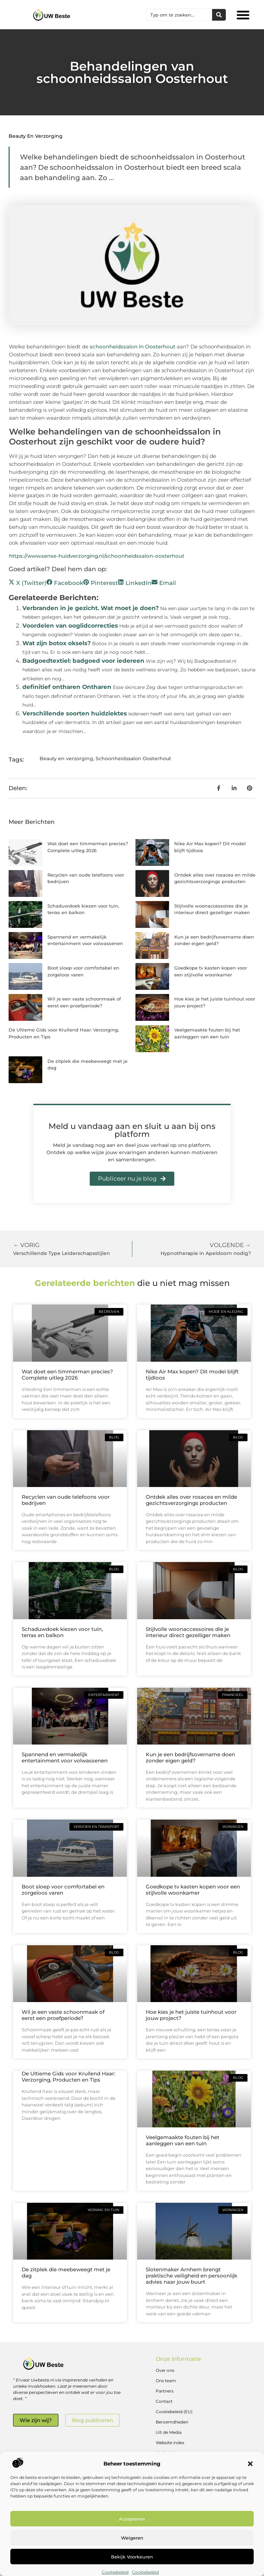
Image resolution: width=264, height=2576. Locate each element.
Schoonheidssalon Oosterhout (133, 758)
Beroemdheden (172, 2422)
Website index (170, 2442)
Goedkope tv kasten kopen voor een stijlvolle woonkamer (193, 1889)
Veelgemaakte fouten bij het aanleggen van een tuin (182, 2140)
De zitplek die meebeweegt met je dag (66, 2272)
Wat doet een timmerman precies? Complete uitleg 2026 (67, 1374)
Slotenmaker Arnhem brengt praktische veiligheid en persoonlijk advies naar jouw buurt (191, 2275)
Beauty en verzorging (36, 136)
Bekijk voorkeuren (132, 2556)
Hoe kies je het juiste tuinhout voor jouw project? (191, 2015)
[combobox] (179, 15)
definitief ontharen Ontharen (66, 686)
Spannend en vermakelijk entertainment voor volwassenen (65, 1757)
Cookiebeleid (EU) (174, 2411)
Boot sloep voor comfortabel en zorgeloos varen (63, 1889)
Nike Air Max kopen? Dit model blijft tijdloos (192, 1374)
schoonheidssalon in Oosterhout (132, 346)
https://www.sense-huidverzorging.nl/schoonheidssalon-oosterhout (96, 556)
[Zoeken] (219, 15)
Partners (165, 2391)
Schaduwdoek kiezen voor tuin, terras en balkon (62, 1632)
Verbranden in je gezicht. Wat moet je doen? (90, 608)
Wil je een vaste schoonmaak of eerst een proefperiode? (63, 2015)
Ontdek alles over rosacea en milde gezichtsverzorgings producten (191, 1500)
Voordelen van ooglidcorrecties (70, 625)
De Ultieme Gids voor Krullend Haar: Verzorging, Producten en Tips (68, 2076)
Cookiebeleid (115, 2572)
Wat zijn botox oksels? (56, 643)
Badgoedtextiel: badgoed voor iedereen (83, 660)
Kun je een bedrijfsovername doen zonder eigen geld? (190, 1757)
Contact (164, 2401)
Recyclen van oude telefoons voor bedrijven (66, 1500)
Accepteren (132, 2519)
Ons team (166, 2380)
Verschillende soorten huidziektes (74, 713)
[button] (250, 2463)
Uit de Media (169, 2432)
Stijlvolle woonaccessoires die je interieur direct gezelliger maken (188, 1632)
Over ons (165, 2370)
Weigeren (132, 2538)
